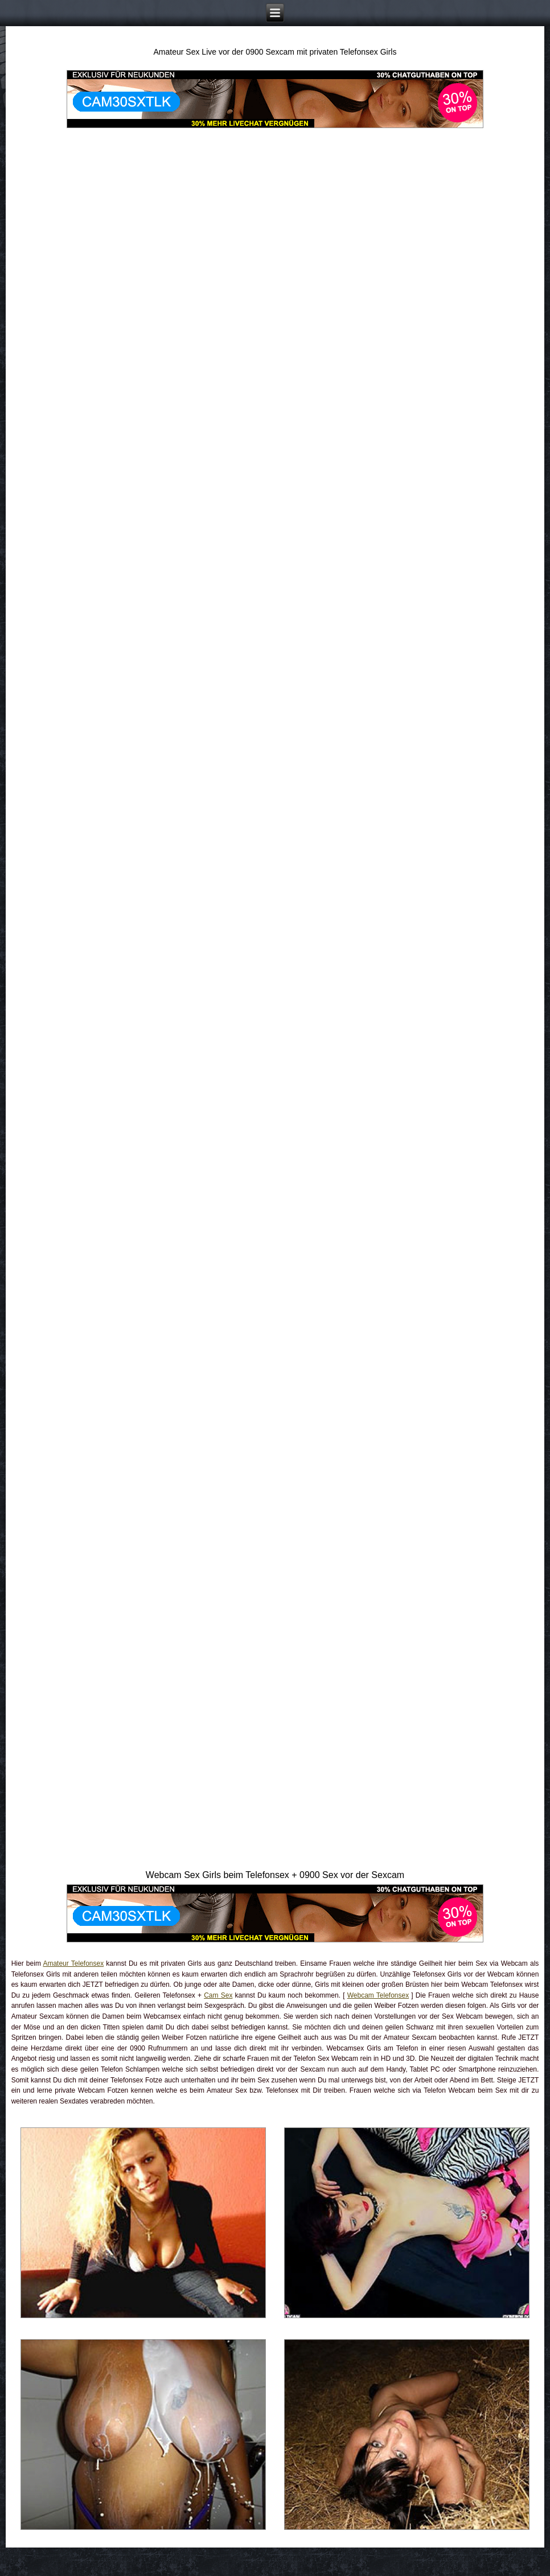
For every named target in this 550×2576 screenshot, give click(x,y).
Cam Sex (218, 1995)
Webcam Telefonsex (378, 1995)
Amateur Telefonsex (73, 1963)
